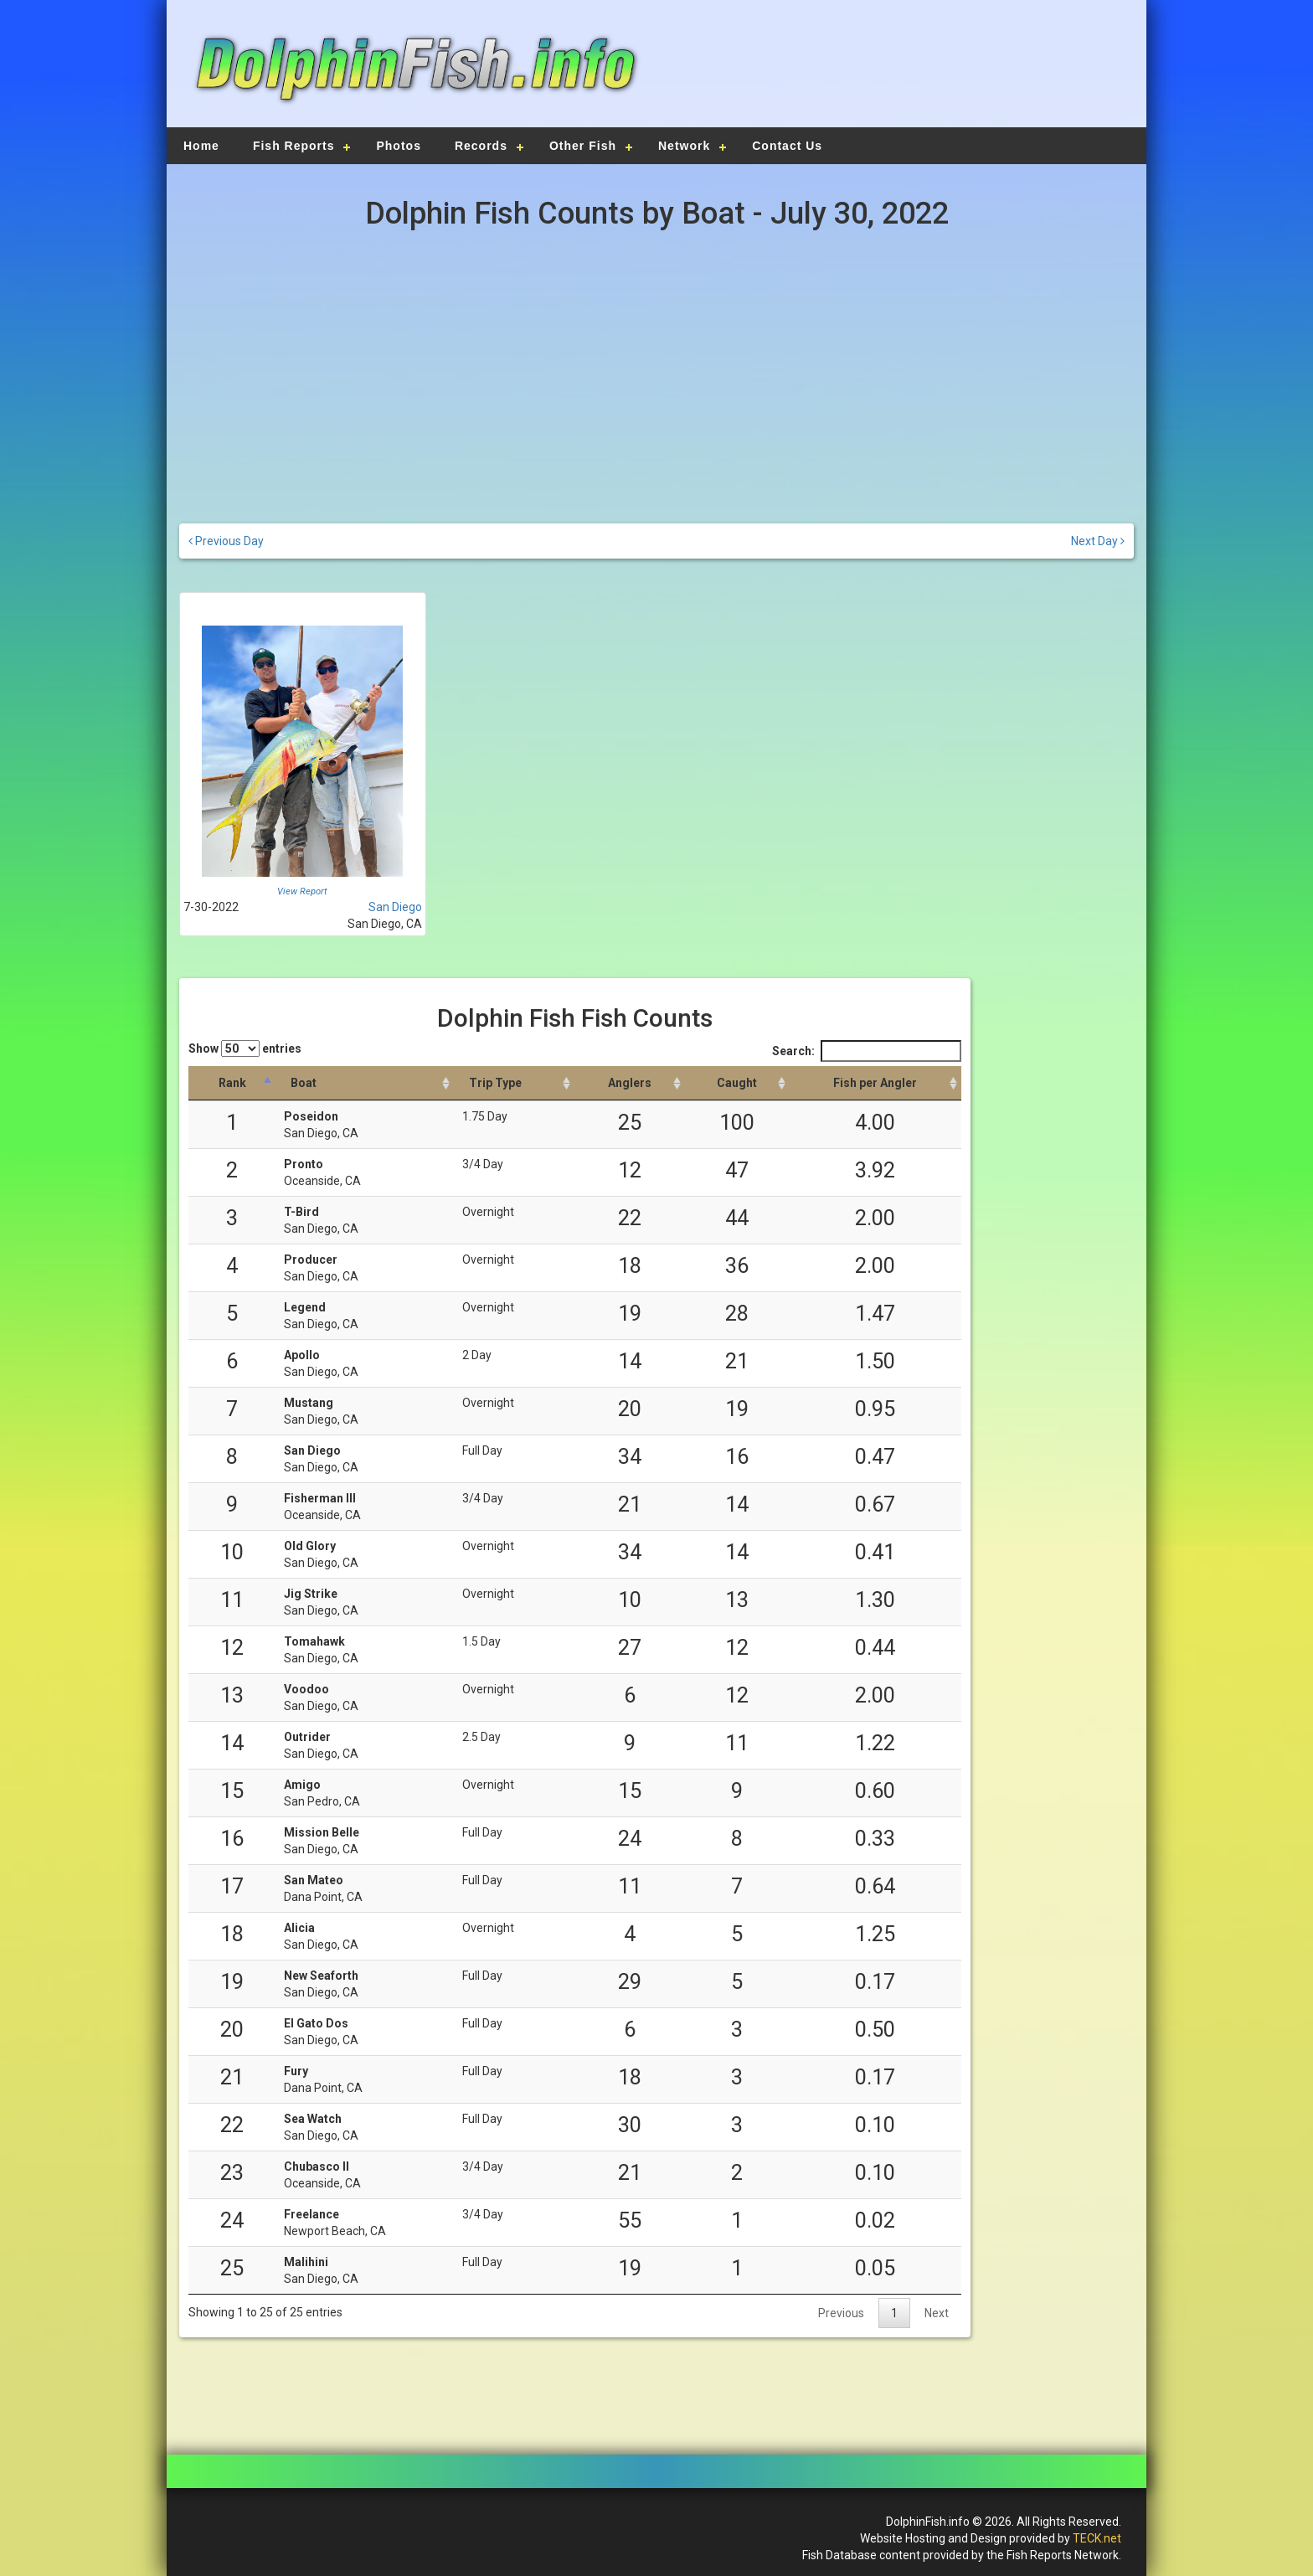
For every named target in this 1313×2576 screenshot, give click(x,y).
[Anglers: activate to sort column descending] (629, 1083)
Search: (866, 1051)
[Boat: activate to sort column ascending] (364, 1083)
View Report (302, 891)
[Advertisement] (892, 71)
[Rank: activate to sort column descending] (231, 1083)
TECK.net (1097, 2538)
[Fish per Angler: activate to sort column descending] (875, 1083)
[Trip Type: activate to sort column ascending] (514, 1083)
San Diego (395, 907)
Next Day (1098, 541)
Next (936, 2313)
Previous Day (226, 541)
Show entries (244, 1048)
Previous (841, 2313)
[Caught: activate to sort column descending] (737, 1083)
